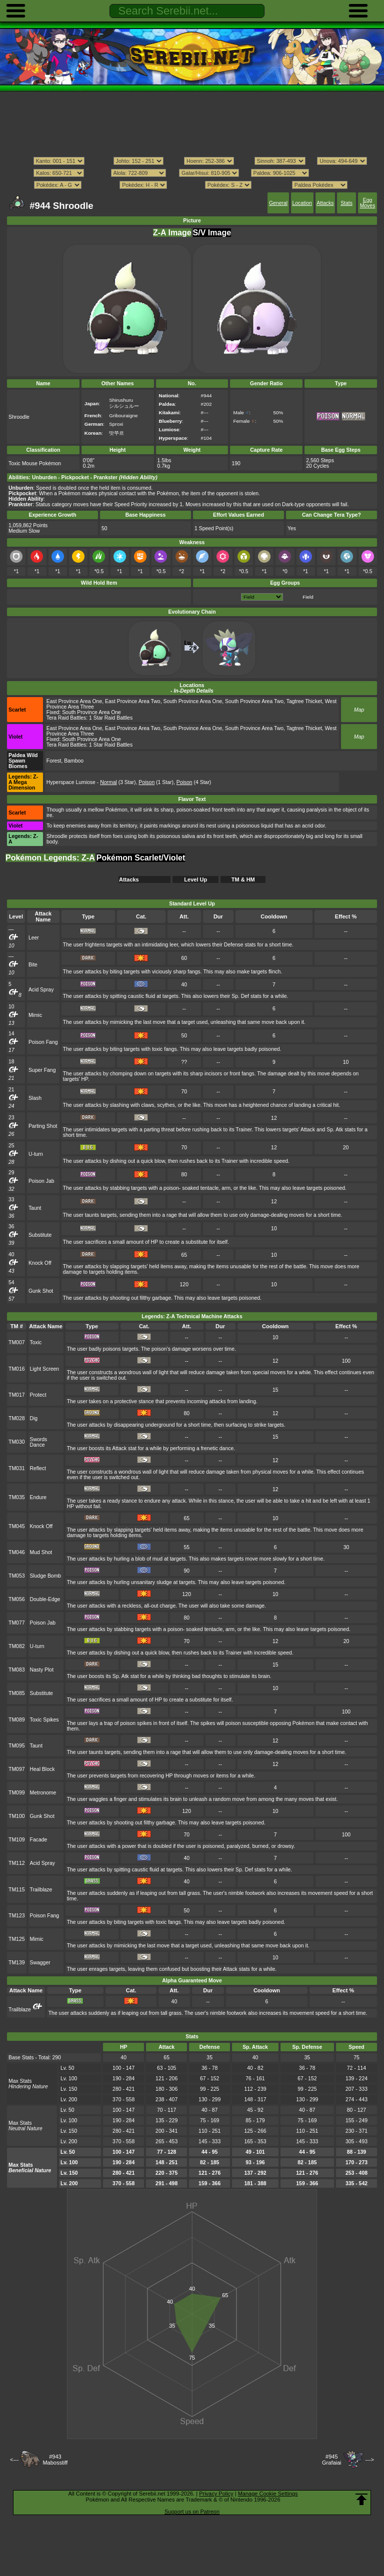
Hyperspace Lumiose (71, 782)
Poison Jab (41, 1181)
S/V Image (212, 232)
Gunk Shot (40, 1291)
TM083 (16, 1670)
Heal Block (42, 1769)
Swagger (40, 1962)
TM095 (16, 1745)
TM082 (16, 1646)
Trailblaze (41, 1889)
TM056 (16, 1599)
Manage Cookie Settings (268, 2494)
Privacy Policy (216, 2494)
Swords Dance (39, 1442)
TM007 (16, 1342)
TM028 (16, 1418)
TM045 (16, 1526)
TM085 (16, 1693)
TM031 (16, 1468)
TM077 (16, 1623)
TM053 (16, 1576)
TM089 (16, 1719)
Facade (39, 1839)
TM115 (16, 1889)
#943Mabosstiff (55, 2460)
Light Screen (45, 1369)
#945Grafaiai (332, 2460)
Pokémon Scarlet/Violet (141, 858)
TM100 (16, 1816)
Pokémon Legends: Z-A (50, 858)
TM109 (16, 1839)
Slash (35, 1098)
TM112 (16, 1863)
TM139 (16, 1962)
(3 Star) (118, 782)
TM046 (16, 1552)
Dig (34, 1418)
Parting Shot (42, 1126)
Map (359, 710)
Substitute (40, 1235)
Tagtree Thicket (304, 701)
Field (307, 597)
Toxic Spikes (44, 1719)
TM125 (16, 1939)
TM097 (16, 1769)
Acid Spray (41, 989)
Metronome (43, 1792)
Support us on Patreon (192, 2512)
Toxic (36, 1342)
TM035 (16, 1497)
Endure (38, 1497)
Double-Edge (45, 1599)
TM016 (16, 1369)
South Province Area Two (254, 701)
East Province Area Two (132, 701)
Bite (33, 964)
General (278, 203)
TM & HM (243, 879)
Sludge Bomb (46, 1576)
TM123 (16, 1915)
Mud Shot (41, 1552)
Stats (346, 203)
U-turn (35, 1154)
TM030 (16, 1442)
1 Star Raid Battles (110, 718)
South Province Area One (192, 701)
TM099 (16, 1792)
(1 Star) (156, 782)
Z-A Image (172, 232)
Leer (33, 937)
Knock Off (40, 1263)
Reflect (38, 1468)
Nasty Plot (42, 1670)
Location (302, 203)
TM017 (16, 1395)
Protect (38, 1395)
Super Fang (42, 1070)
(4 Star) (194, 782)
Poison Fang (43, 1042)
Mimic (35, 1015)
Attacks (325, 203)
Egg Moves (368, 202)
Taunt (35, 1208)
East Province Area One (74, 701)
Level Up (195, 879)
